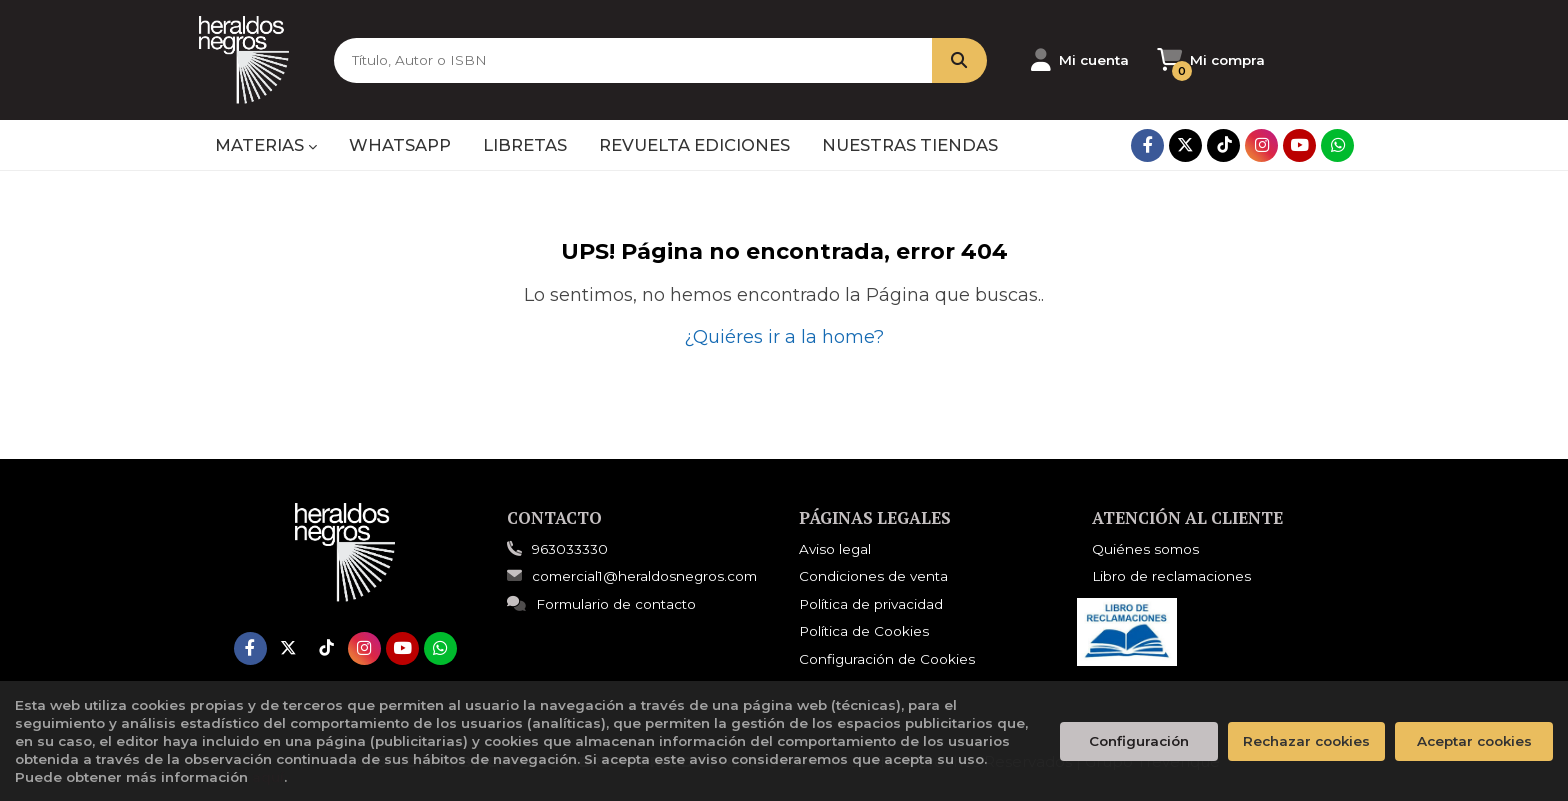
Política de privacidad (871, 604)
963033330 (570, 549)
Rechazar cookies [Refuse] (1306, 741)
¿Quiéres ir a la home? (784, 337)
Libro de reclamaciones (1171, 576)
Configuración (1139, 741)
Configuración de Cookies (887, 659)
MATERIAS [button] (266, 145)
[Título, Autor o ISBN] (633, 60)
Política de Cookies (864, 631)
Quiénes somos (1145, 549)
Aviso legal (835, 549)
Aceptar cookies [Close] (1474, 741)
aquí (268, 777)
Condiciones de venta (873, 576)
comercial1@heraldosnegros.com (632, 576)
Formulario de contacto (601, 604)
